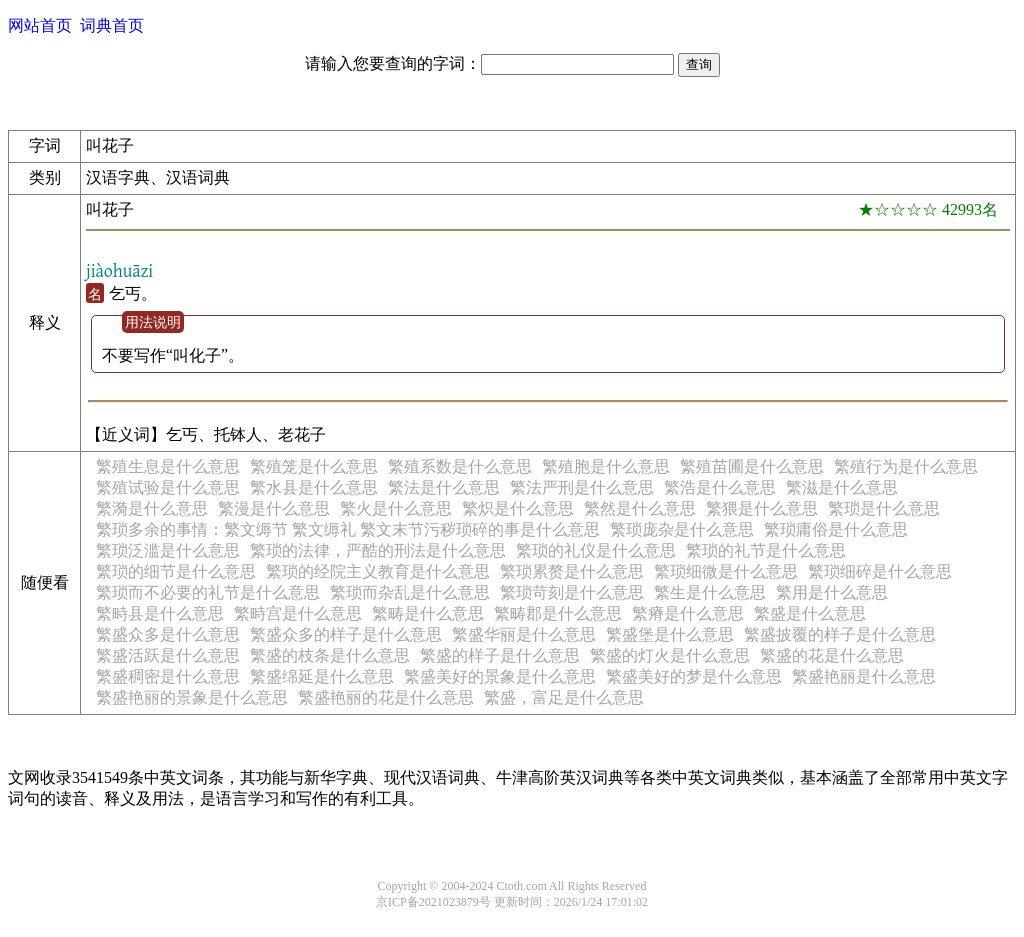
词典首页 (112, 25)
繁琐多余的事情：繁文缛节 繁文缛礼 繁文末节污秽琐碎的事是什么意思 (348, 529)
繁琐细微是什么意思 (726, 571)
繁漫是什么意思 (274, 508)
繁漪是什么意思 (152, 508)
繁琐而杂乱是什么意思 (410, 592)
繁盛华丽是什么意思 (524, 634)
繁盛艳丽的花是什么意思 (386, 697)
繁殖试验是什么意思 (168, 487)
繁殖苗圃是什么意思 (752, 466)
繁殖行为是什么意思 (906, 466)
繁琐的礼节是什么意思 (766, 550)
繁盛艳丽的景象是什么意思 (192, 697)
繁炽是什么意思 (518, 508)
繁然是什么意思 (640, 508)
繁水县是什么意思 (314, 487)
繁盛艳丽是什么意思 (864, 676)
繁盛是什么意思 (810, 613)
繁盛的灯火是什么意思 (670, 655)
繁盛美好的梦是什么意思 (694, 676)
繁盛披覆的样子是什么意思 (840, 634)
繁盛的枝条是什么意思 (330, 655)
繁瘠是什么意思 (688, 613)
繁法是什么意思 (444, 487)
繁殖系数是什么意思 (460, 466)
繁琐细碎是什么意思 (880, 571)
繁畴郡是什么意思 (558, 613)
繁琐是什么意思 (884, 508)
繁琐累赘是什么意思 (572, 571)
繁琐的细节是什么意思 (176, 571)
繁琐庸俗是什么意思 (836, 529)
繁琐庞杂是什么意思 (682, 529)
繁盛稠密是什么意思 (168, 676)
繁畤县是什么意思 (160, 613)
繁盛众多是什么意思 (168, 634)
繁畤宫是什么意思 (298, 613)
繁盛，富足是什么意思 (564, 697)
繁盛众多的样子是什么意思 (346, 634)
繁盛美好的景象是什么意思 (500, 676)
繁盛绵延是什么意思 (322, 676)
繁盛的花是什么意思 (832, 655)
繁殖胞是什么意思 (606, 466)
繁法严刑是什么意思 (582, 487)
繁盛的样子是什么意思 (500, 655)
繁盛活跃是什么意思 (168, 655)
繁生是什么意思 (710, 592)
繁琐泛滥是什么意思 (168, 550)
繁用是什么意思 (832, 592)
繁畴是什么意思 (428, 613)
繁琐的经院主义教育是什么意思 (378, 571)
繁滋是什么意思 (842, 487)
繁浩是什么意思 (720, 487)
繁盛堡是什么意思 (670, 634)
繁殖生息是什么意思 (168, 466)
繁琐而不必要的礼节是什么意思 (208, 592)
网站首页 (40, 25)
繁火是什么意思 (396, 508)
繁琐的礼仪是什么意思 (596, 550)
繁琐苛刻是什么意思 (572, 592)
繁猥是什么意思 (762, 508)
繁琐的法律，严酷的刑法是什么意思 (378, 550)
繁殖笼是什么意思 (314, 466)
